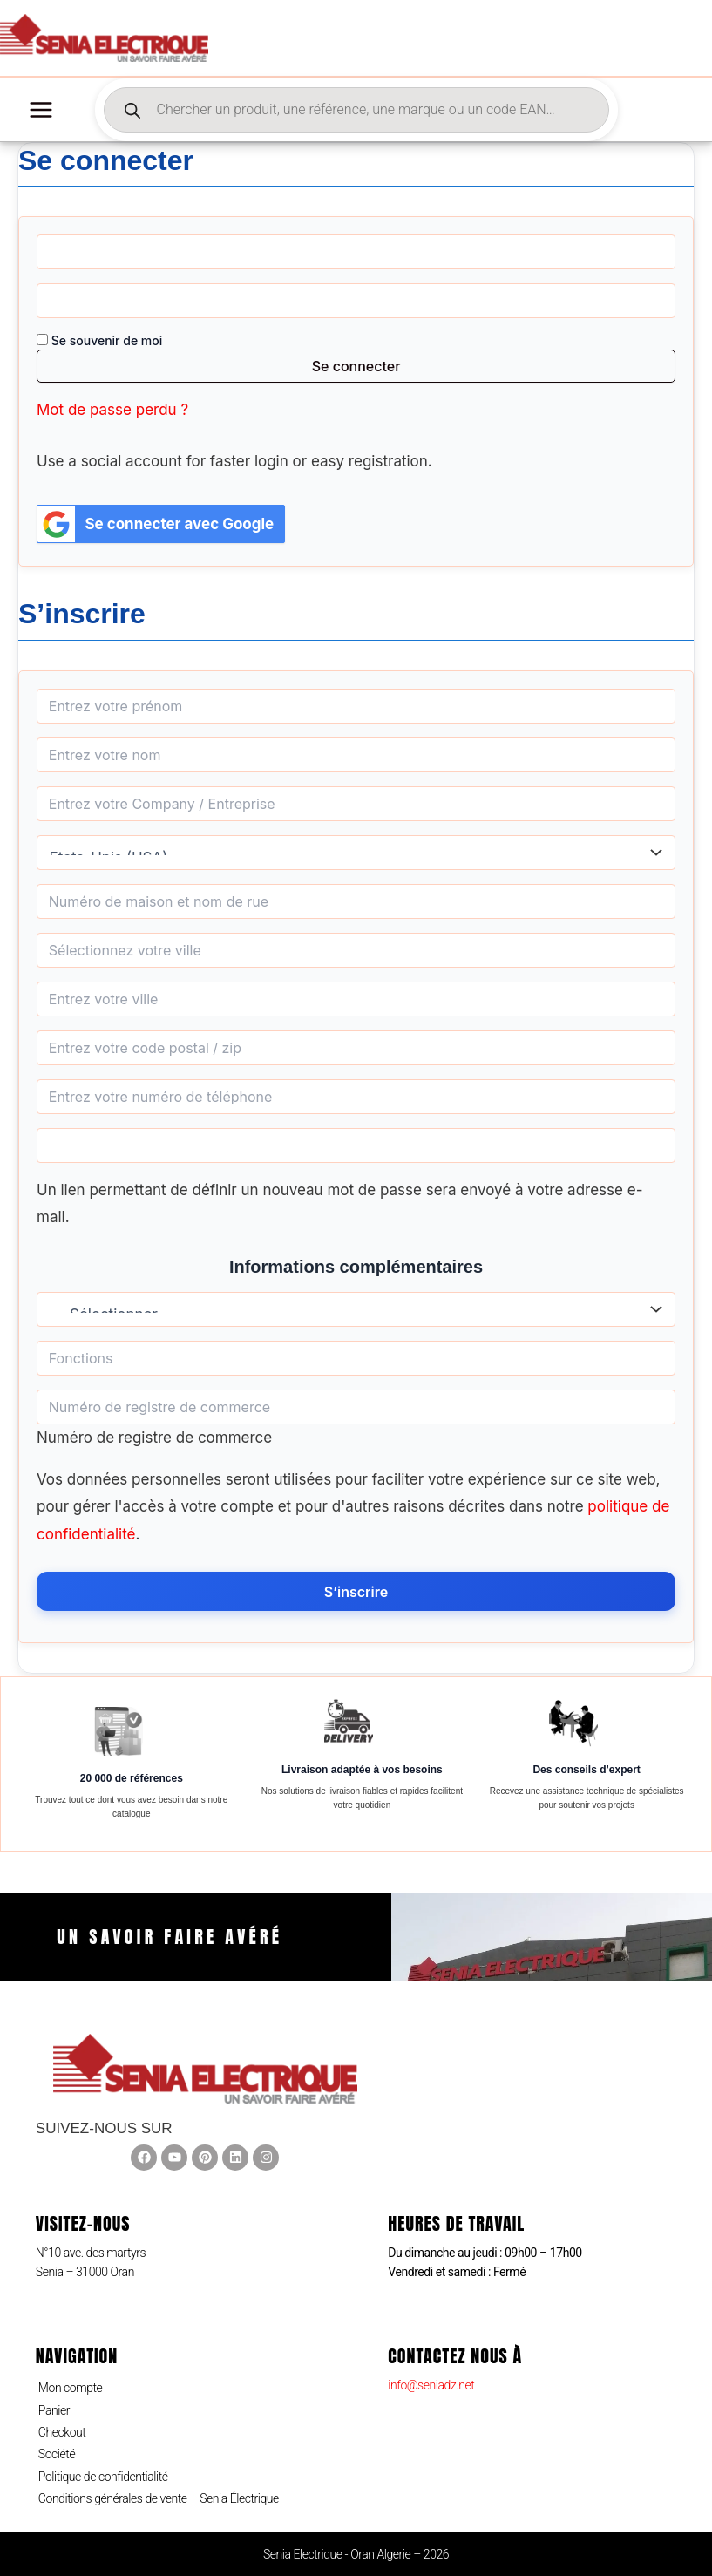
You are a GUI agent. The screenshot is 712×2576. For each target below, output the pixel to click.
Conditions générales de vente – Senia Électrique (158, 2498)
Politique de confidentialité (103, 2477)
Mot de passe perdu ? (112, 412)
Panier (54, 2410)
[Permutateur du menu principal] (40, 111)
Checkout (62, 2432)
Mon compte (70, 2388)
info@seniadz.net (431, 2385)
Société (56, 2454)
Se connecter (356, 368)
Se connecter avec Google (155, 526)
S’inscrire (356, 1593)
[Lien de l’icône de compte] (675, 39)
